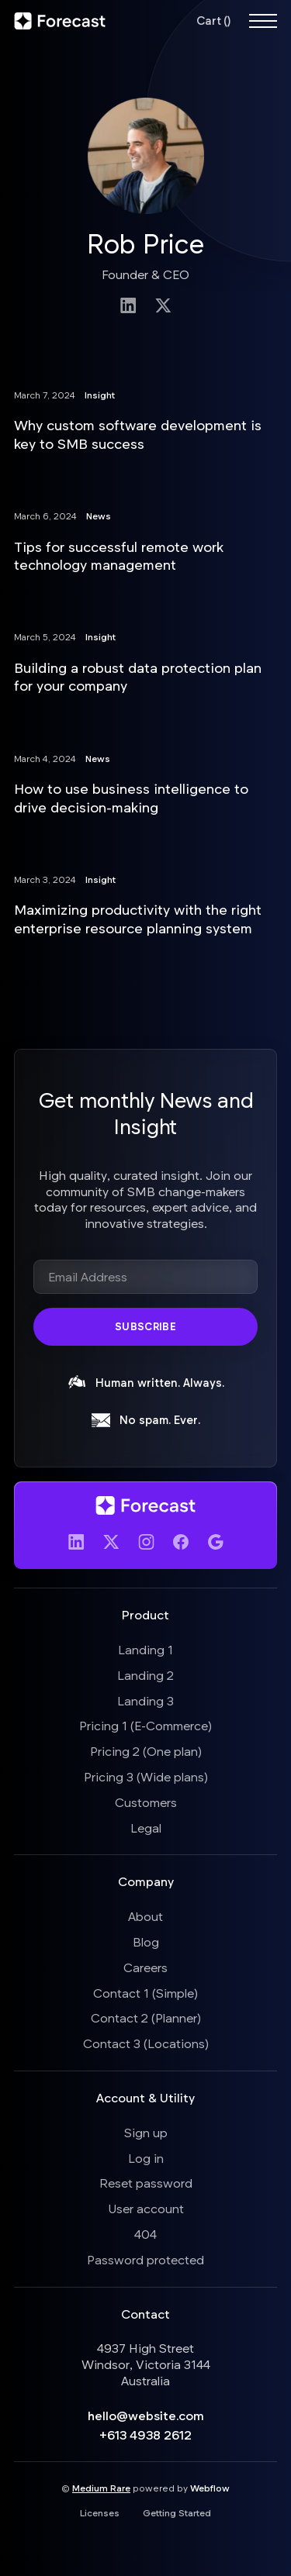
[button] (213, 21)
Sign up (146, 2132)
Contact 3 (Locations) (146, 2043)
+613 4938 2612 (145, 2434)
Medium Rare (101, 2487)
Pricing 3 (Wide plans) (146, 1776)
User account (146, 2208)
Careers (145, 1967)
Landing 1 (145, 1649)
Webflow (210, 2487)
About (145, 1916)
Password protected (145, 2259)
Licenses (100, 2512)
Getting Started (177, 2512)
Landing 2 (145, 1674)
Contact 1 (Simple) (145, 1992)
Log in (146, 2157)
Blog (146, 1941)
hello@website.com (146, 2415)
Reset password (145, 2182)
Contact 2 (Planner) (146, 2017)
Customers (146, 1802)
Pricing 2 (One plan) (146, 1750)
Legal (145, 1827)
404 (145, 2233)
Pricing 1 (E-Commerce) (145, 1725)
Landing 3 (145, 1700)
